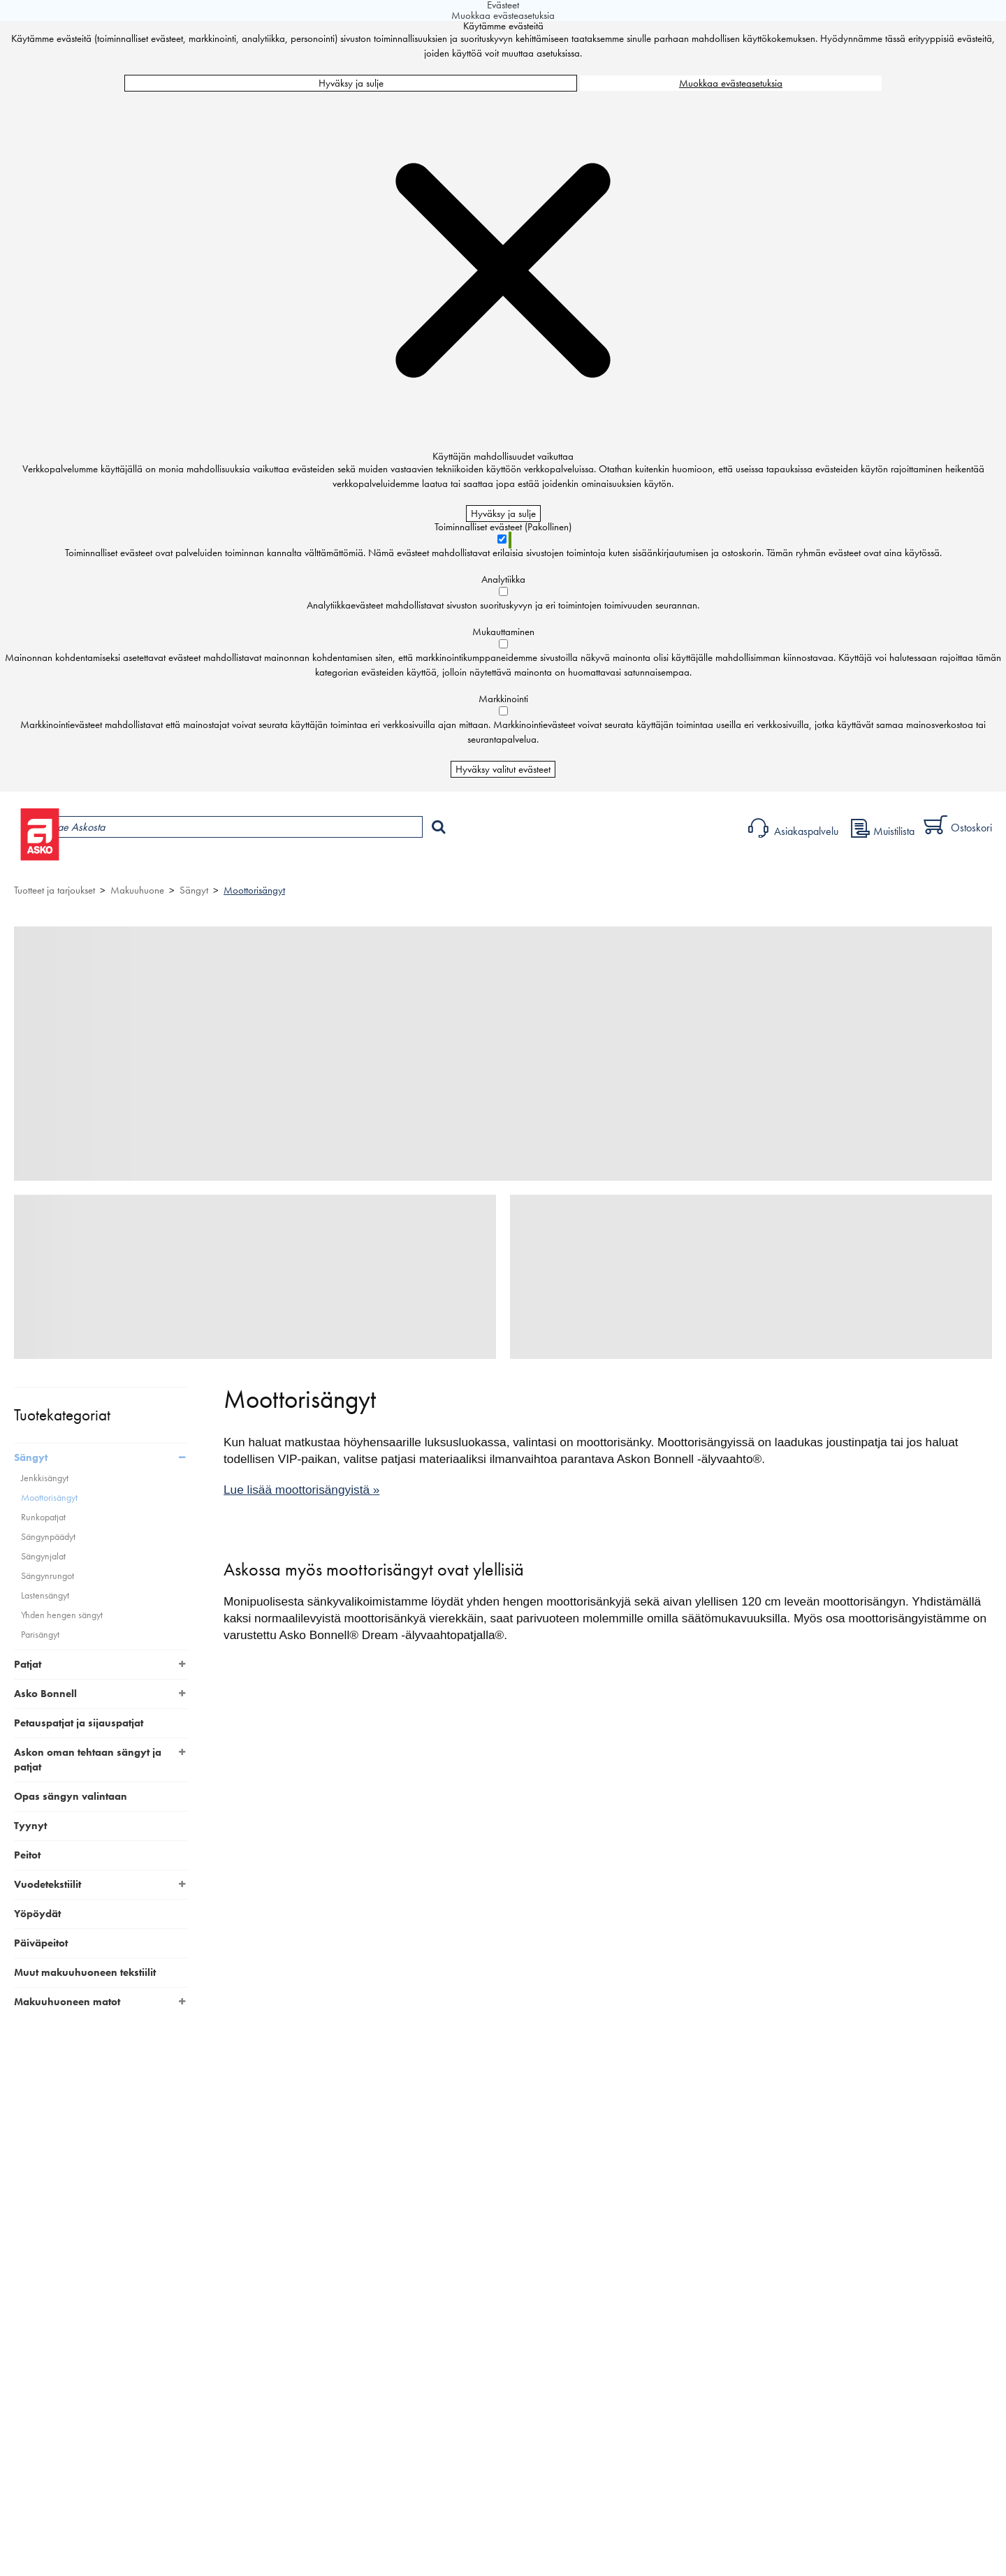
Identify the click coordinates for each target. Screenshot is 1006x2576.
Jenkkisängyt (44, 1478)
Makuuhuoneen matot (67, 2002)
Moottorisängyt (254, 890)
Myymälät (234, 863)
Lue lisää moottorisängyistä (301, 1490)
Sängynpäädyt (48, 1537)
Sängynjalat (43, 1556)
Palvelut (308, 863)
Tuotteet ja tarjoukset (131, 863)
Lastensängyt (45, 1595)
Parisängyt (40, 1634)
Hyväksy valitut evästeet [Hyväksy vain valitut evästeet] (503, 769)
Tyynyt (30, 1826)
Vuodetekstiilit (47, 1884)
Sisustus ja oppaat (389, 863)
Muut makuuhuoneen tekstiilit (85, 1972)
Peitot (27, 1855)
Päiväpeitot (41, 1943)
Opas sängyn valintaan (70, 1796)
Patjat (27, 1664)
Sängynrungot (47, 1576)
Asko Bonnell (45, 1694)
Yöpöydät (37, 1914)
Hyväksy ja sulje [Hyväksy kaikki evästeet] (351, 83)
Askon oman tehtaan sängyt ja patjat (87, 1759)
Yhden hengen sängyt (62, 1615)
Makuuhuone (137, 890)
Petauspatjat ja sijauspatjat (78, 1723)
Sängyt (194, 890)
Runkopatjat (43, 1517)
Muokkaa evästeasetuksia (730, 83)
